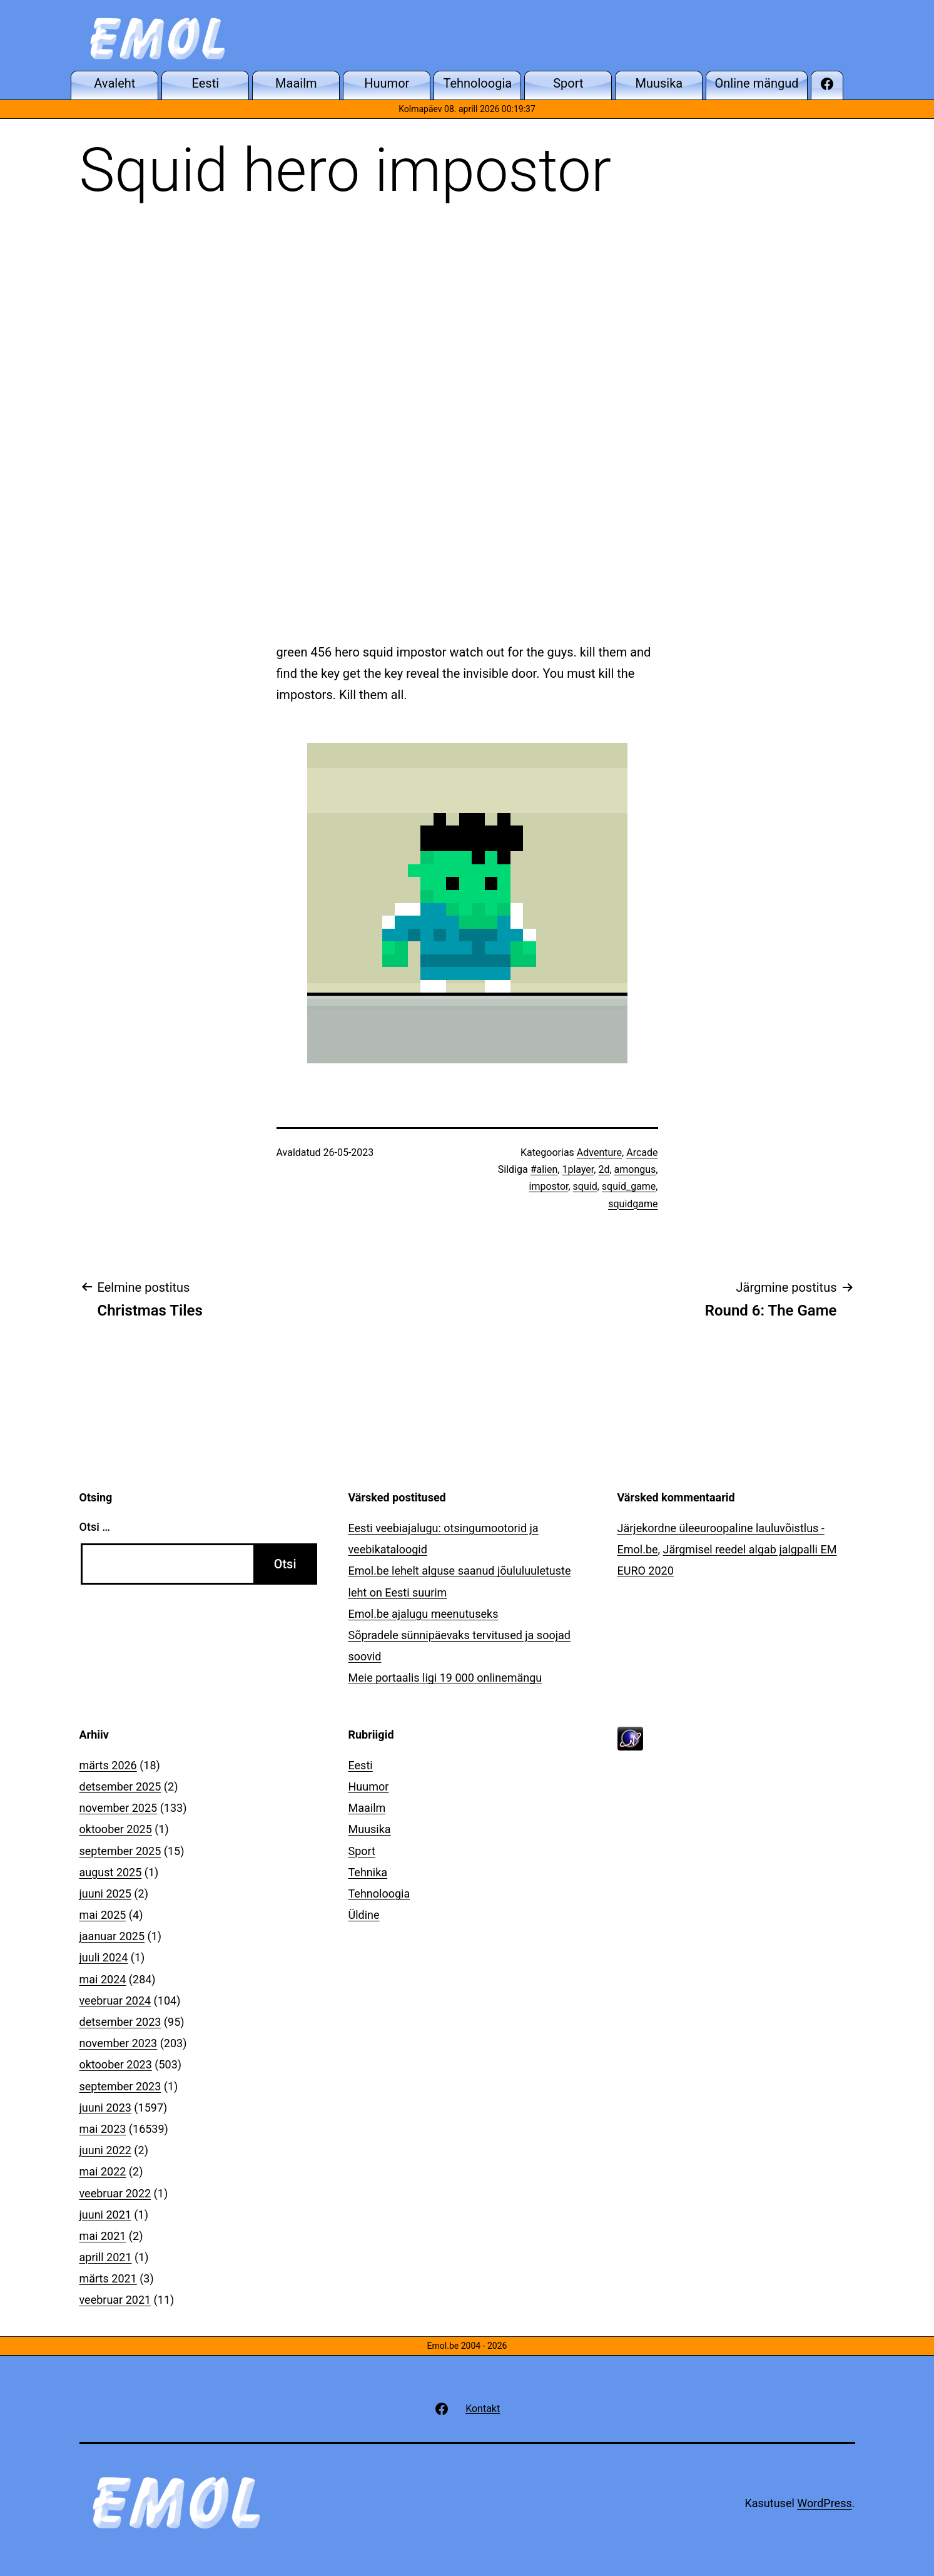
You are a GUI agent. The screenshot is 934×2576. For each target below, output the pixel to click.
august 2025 (110, 1872)
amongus (635, 1169)
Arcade (641, 1152)
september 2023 (120, 2086)
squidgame (632, 1204)
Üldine (364, 1914)
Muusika (369, 1829)
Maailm (367, 1807)
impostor (549, 1186)
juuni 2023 (105, 2107)
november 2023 (118, 2043)
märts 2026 (108, 1765)
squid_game (629, 1186)
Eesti (360, 1765)
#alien (544, 1169)
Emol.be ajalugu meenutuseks (423, 1613)
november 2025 (118, 1807)
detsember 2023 (120, 2021)
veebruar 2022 (115, 2193)
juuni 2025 (105, 1893)
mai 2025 (102, 1914)
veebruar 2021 (115, 2299)
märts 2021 (108, 2278)
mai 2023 (102, 2128)
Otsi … (94, 1526)
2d (603, 1169)
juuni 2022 (105, 2150)
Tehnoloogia (379, 1893)
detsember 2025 (120, 1786)
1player (578, 1169)
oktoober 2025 (115, 1829)
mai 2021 (102, 2235)
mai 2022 (102, 2171)
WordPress (824, 2503)
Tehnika (368, 1872)
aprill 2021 (105, 2257)
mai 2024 (102, 1979)
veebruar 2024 (115, 2000)
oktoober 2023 (115, 2064)
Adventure (599, 1152)
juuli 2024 (103, 1957)
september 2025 (120, 1851)
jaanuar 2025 (112, 1936)
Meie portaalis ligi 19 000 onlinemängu (445, 1677)
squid (585, 1186)
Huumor (368, 1786)
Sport (362, 1851)
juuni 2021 (105, 2214)
